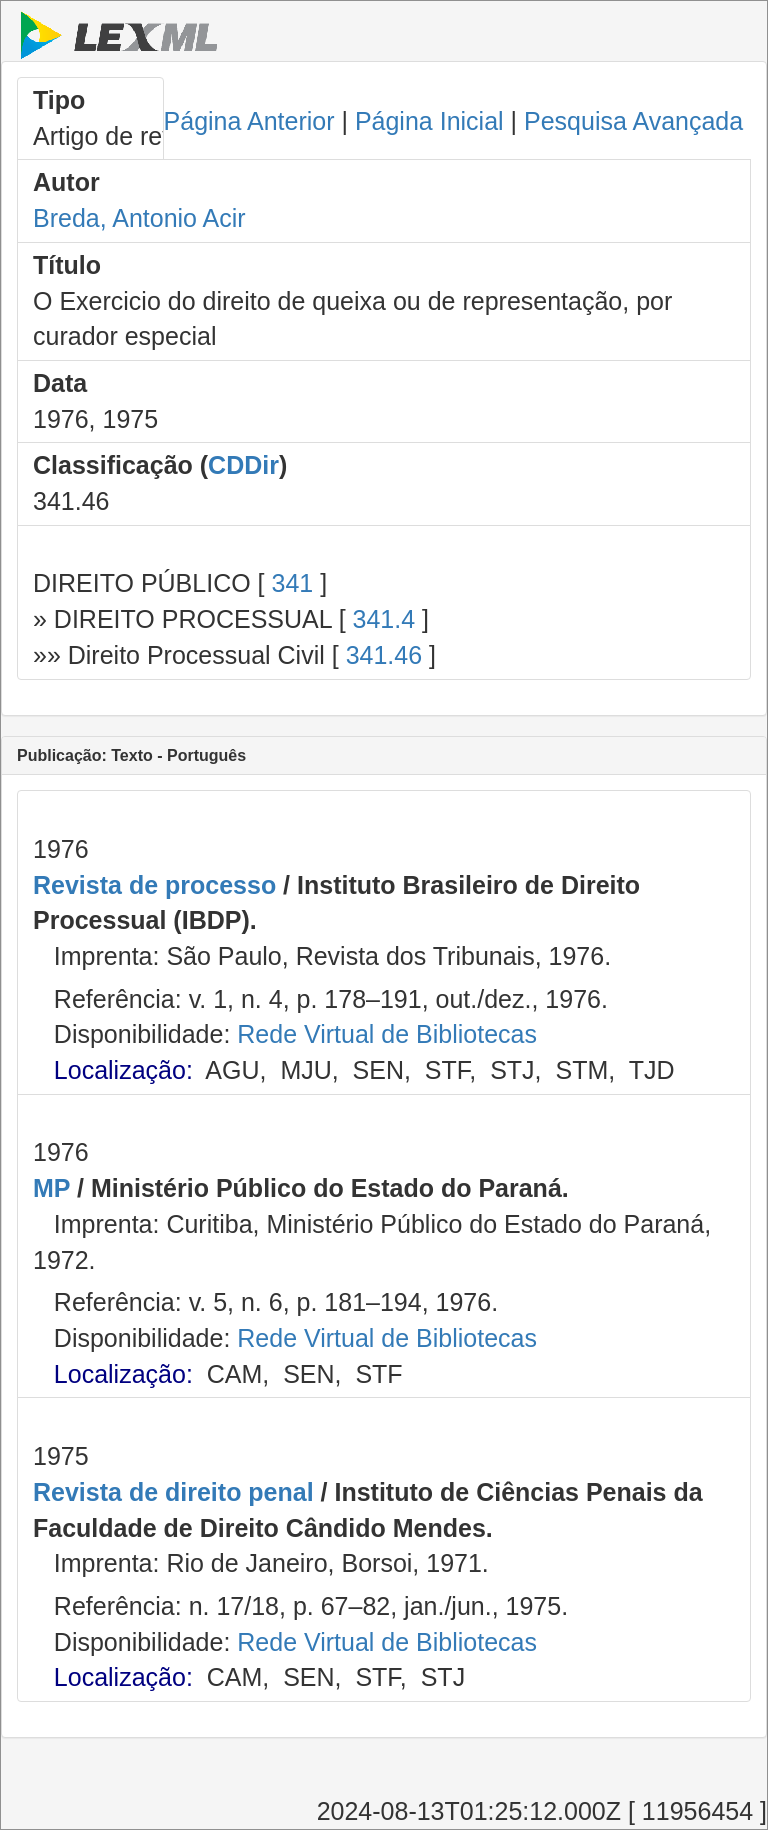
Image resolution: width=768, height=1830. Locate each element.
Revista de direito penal (173, 1492)
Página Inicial (429, 121)
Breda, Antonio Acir (139, 218)
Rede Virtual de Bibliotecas (387, 1034)
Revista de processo (154, 885)
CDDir (243, 465)
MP (51, 1188)
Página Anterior (249, 121)
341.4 (384, 619)
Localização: (123, 1070)
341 (292, 583)
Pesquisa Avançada (633, 121)
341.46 (384, 655)
